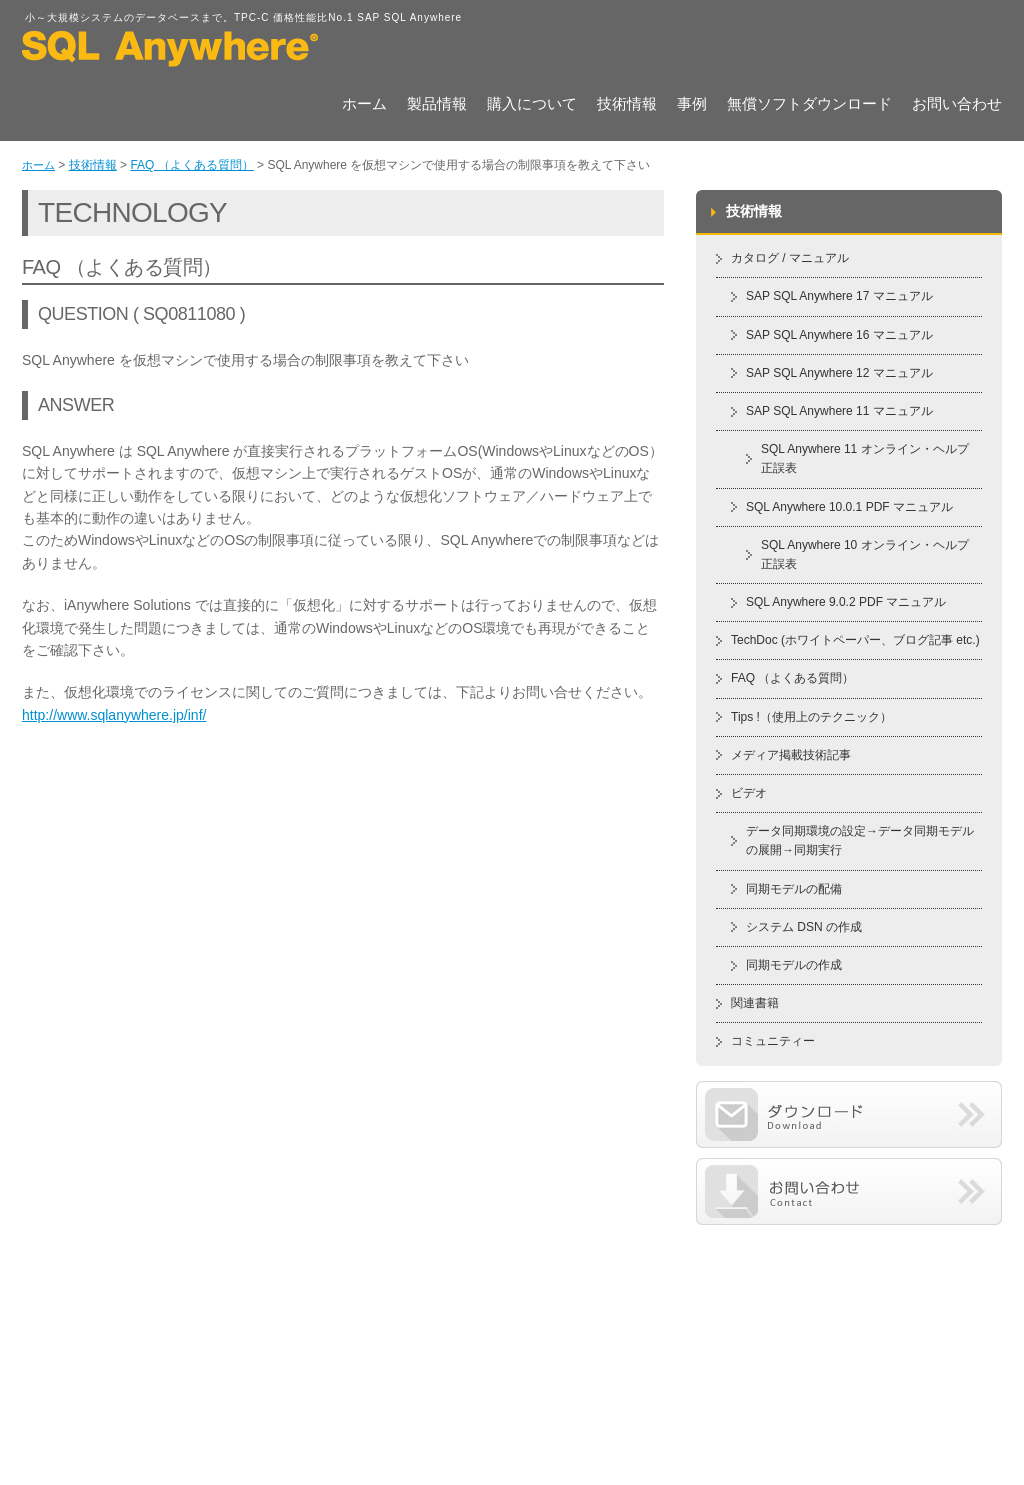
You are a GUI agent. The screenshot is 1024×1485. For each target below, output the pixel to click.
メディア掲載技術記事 (791, 755)
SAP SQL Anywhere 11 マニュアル (839, 411)
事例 (692, 105)
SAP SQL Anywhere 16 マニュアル (839, 335)
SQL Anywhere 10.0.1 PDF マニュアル (849, 507)
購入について (532, 105)
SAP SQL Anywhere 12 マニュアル (839, 373)
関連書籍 (755, 1003)
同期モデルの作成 (794, 965)
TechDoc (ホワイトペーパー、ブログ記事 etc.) (855, 640)
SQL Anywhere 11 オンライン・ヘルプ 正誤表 (865, 458)
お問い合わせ (957, 105)
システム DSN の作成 (804, 927)
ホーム (364, 105)
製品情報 (437, 105)
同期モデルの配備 (794, 889)
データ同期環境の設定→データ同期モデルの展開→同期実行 (860, 840)
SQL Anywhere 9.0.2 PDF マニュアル (846, 602)
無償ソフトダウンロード (809, 105)
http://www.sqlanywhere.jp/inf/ (114, 715)
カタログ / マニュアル (790, 258)
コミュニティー (773, 1041)
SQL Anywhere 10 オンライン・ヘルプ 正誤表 (865, 554)
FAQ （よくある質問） (191, 165)
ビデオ (749, 793)
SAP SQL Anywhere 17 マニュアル (839, 296)
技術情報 (627, 105)
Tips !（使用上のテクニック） (811, 717)
